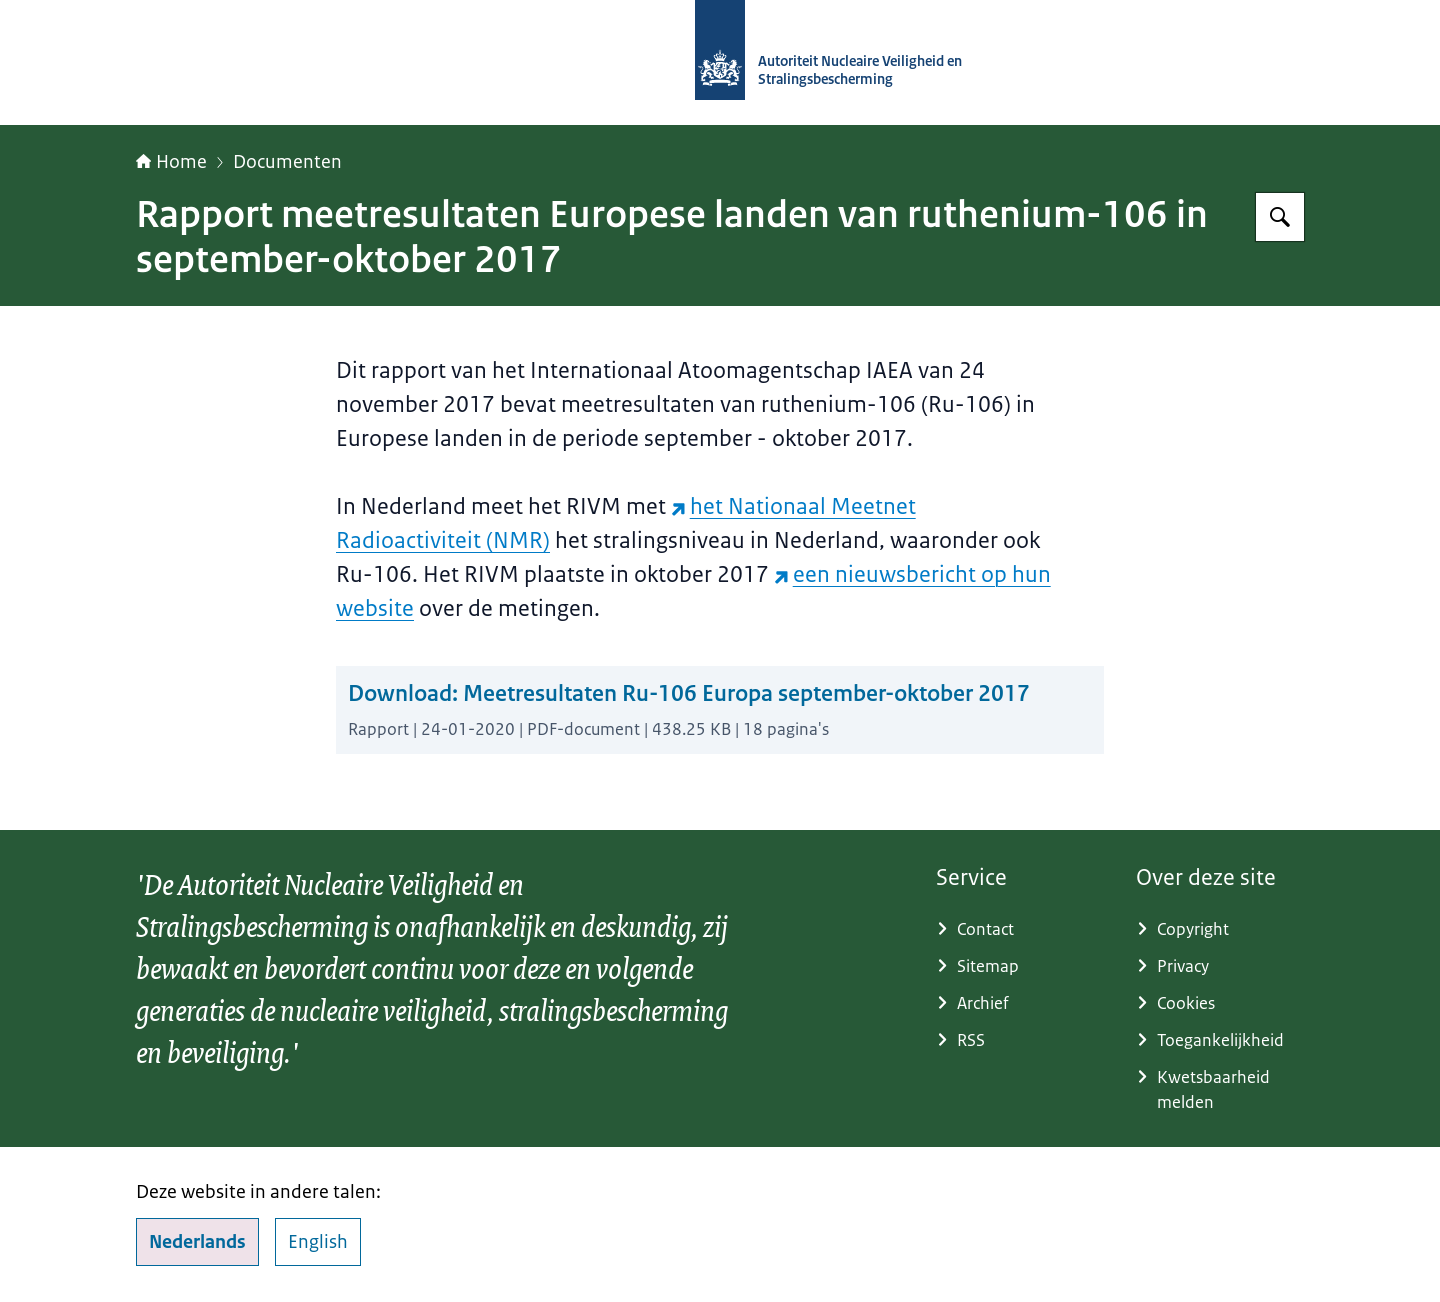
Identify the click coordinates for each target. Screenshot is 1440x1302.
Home (171, 162)
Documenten (287, 162)
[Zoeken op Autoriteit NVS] (1280, 217)
